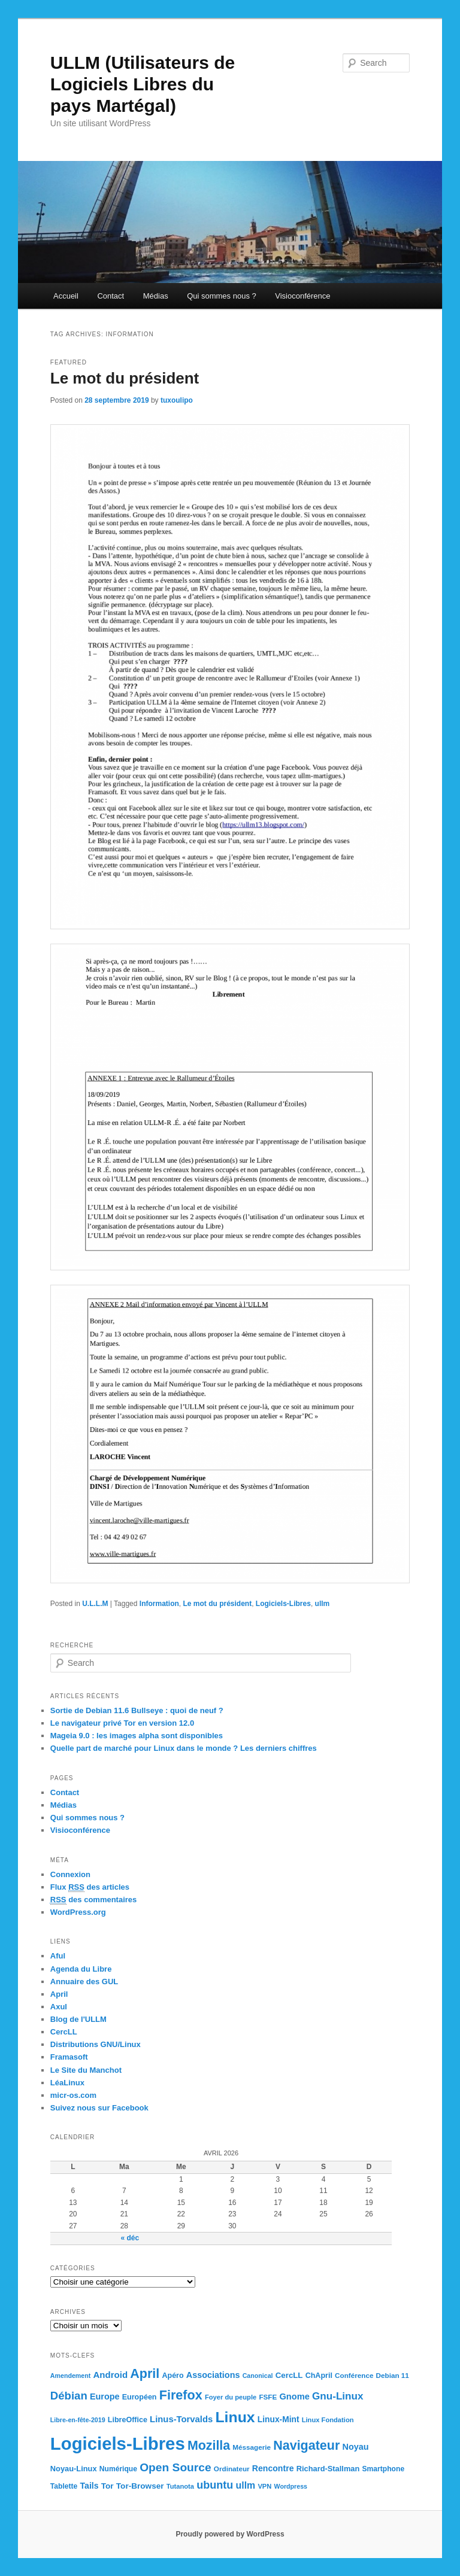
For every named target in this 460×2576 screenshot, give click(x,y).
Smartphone (383, 2469)
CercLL (63, 2031)
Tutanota (180, 2486)
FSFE (268, 2397)
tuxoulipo (177, 400)
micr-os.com (73, 2095)
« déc (129, 2238)
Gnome (294, 2396)
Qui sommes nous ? (221, 295)
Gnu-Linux (338, 2396)
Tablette (64, 2486)
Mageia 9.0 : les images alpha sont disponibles (136, 1735)
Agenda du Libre (81, 1968)
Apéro (172, 2375)
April (59, 1994)
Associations (213, 2375)
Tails (89, 2485)
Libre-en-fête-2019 (77, 2419)
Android (110, 2375)
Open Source (175, 2467)
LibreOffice (127, 2420)
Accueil (65, 295)
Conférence (354, 2375)
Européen (139, 2397)
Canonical (258, 2375)
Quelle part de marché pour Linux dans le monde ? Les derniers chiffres (183, 1748)
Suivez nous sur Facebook (99, 2107)
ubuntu (214, 2485)
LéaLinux (67, 2082)
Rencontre (273, 2468)
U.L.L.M (95, 1603)
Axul (58, 2006)
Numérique (118, 2469)
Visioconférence (302, 295)
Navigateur (306, 2445)
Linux (235, 2417)
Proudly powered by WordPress (229, 2534)
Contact (110, 295)
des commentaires (93, 1900)
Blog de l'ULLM (78, 2019)
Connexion (70, 1874)
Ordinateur (232, 2468)
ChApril (318, 2375)
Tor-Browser (140, 2485)
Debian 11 (392, 2375)
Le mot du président (124, 378)
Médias (155, 295)
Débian (68, 2395)
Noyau (356, 2447)
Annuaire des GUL (84, 1981)
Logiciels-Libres (283, 1603)
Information (159, 1603)
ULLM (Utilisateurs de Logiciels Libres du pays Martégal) (142, 84)
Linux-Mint (278, 2419)
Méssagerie (251, 2447)
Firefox (180, 2395)
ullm (322, 1603)
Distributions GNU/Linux (95, 2044)
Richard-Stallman (328, 2468)
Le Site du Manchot (86, 2070)
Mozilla (208, 2445)
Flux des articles (89, 1887)
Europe (105, 2396)
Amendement (70, 2375)
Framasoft (69, 2056)
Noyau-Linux (73, 2468)
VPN (264, 2486)
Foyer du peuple (230, 2397)
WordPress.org (78, 1912)
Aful (57, 1955)
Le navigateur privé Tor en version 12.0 (122, 1723)
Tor (107, 2485)
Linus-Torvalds (181, 2419)
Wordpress (290, 2486)
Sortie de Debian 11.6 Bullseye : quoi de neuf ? (136, 1710)
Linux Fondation (328, 2419)
